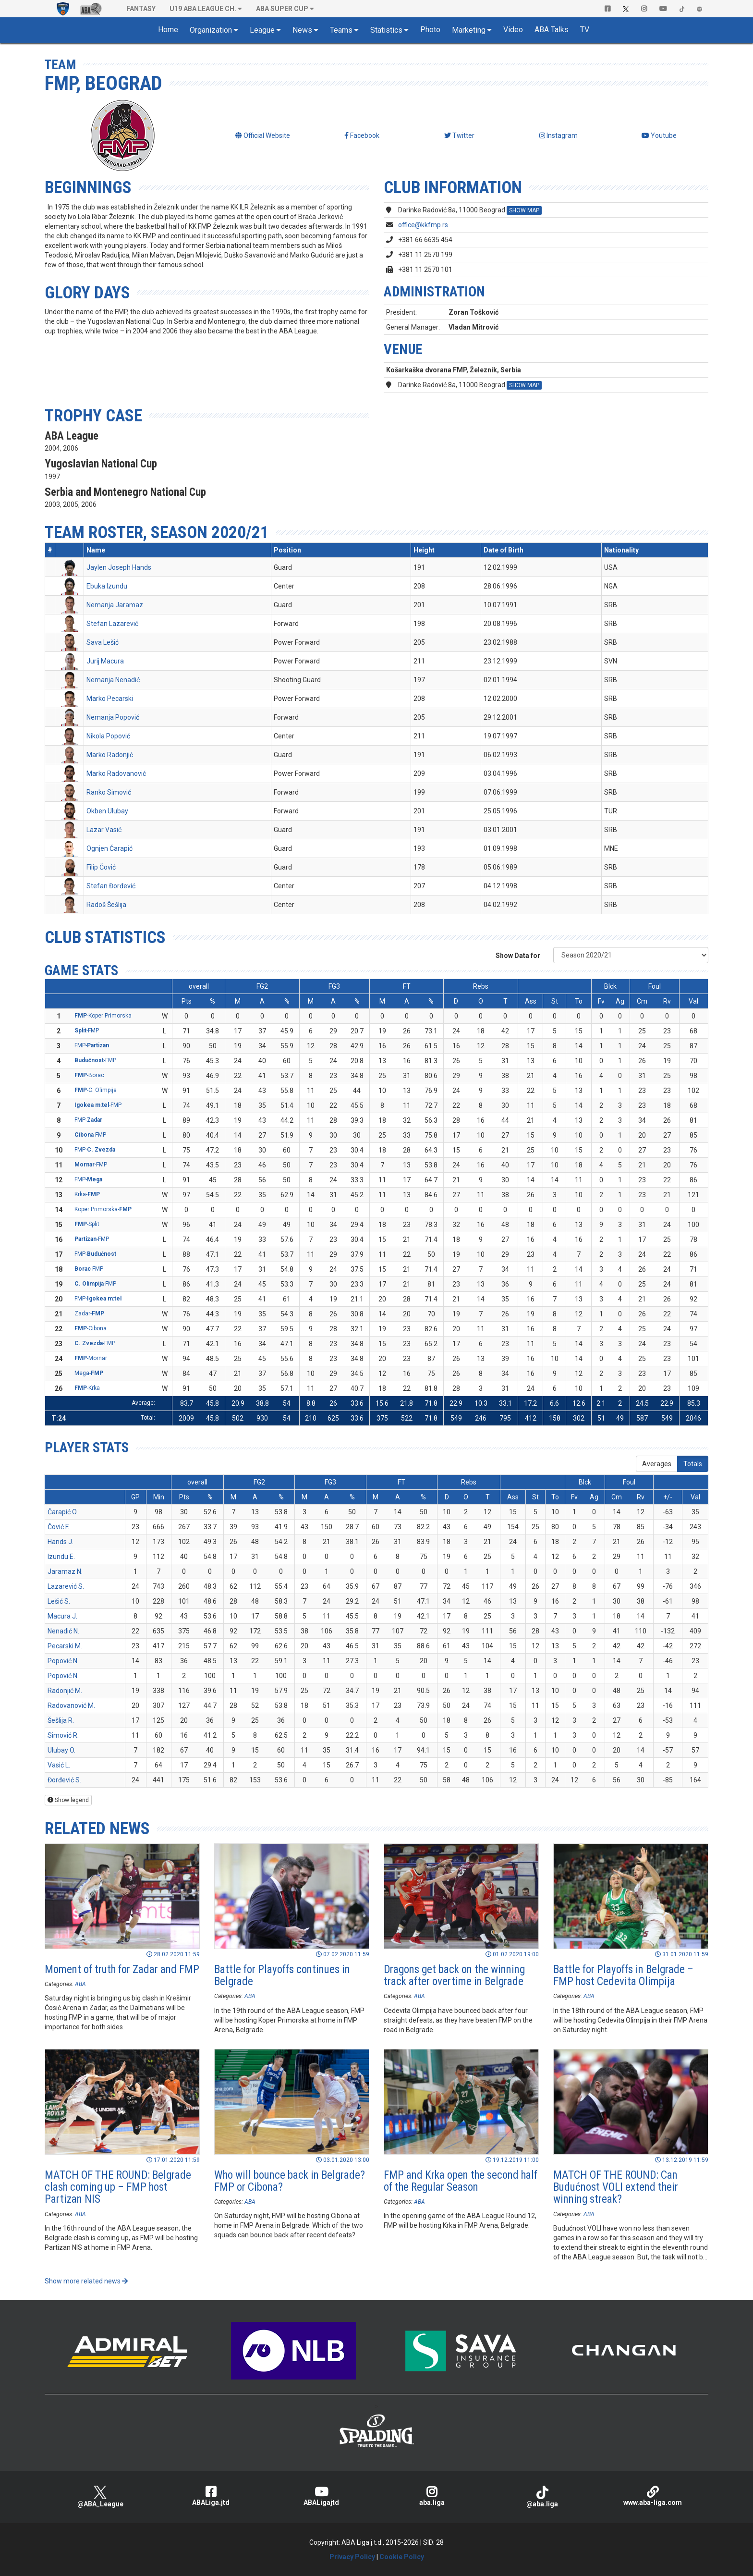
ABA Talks (551, 29)
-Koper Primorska (103, 1015)
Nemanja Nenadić (113, 680)
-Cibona (90, 1328)
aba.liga (432, 2496)
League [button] (262, 30)
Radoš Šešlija (106, 904)
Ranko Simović (108, 792)
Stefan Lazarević (112, 623)
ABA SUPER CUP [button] (282, 8)
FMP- (91, 1045)
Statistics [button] (386, 30)
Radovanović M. (71, 1705)
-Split (86, 1224)
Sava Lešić (102, 642)
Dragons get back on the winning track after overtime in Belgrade (454, 1975)
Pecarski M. (65, 1646)
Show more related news (86, 2281)
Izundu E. (61, 1556)
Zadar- (89, 1313)
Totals (692, 1464)
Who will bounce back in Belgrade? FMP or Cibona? (289, 2181)
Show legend (68, 1800)
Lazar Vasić (103, 830)
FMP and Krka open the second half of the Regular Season (460, 2181)
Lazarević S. (66, 1586)
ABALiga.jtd (211, 2496)
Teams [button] (341, 30)
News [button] (302, 30)
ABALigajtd (321, 2496)
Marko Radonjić (109, 755)
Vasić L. (59, 1765)
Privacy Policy (352, 2557)
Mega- (88, 1373)
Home (168, 29)
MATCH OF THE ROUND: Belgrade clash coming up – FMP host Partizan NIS (118, 2187)
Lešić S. (59, 1601)
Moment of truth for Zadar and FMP (122, 1969)
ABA (80, 1984)
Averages (656, 1464)
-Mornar (90, 1358)
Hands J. (60, 1542)
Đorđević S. (64, 1780)
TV (584, 29)
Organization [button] (211, 30)
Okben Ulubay (107, 811)
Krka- (87, 1194)
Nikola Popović (108, 736)
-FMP (86, 1030)
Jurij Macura (105, 661)
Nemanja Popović (112, 717)
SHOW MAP (524, 210)
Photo (430, 29)
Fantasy (141, 8)
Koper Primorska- (103, 1209)
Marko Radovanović (116, 773)
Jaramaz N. (65, 1571)
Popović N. (63, 1661)
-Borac (89, 1075)
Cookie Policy (401, 2557)
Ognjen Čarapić (109, 848)
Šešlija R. (61, 1720)
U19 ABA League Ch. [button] (203, 8)
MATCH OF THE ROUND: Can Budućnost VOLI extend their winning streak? (615, 2187)
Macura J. (62, 1616)
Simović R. (63, 1735)
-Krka (87, 1388)
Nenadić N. (63, 1631)
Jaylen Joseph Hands (118, 567)
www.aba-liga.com (653, 2496)
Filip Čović (101, 867)
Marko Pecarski (109, 698)
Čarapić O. (63, 1512)
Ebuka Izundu (106, 586)
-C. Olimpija (95, 1090)
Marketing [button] (469, 30)
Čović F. (58, 1527)
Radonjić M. (65, 1690)
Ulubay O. (61, 1750)
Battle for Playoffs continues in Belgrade (282, 1975)
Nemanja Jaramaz (114, 605)
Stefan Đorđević (110, 886)
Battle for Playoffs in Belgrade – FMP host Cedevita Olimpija (623, 1975)
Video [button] (513, 29)
